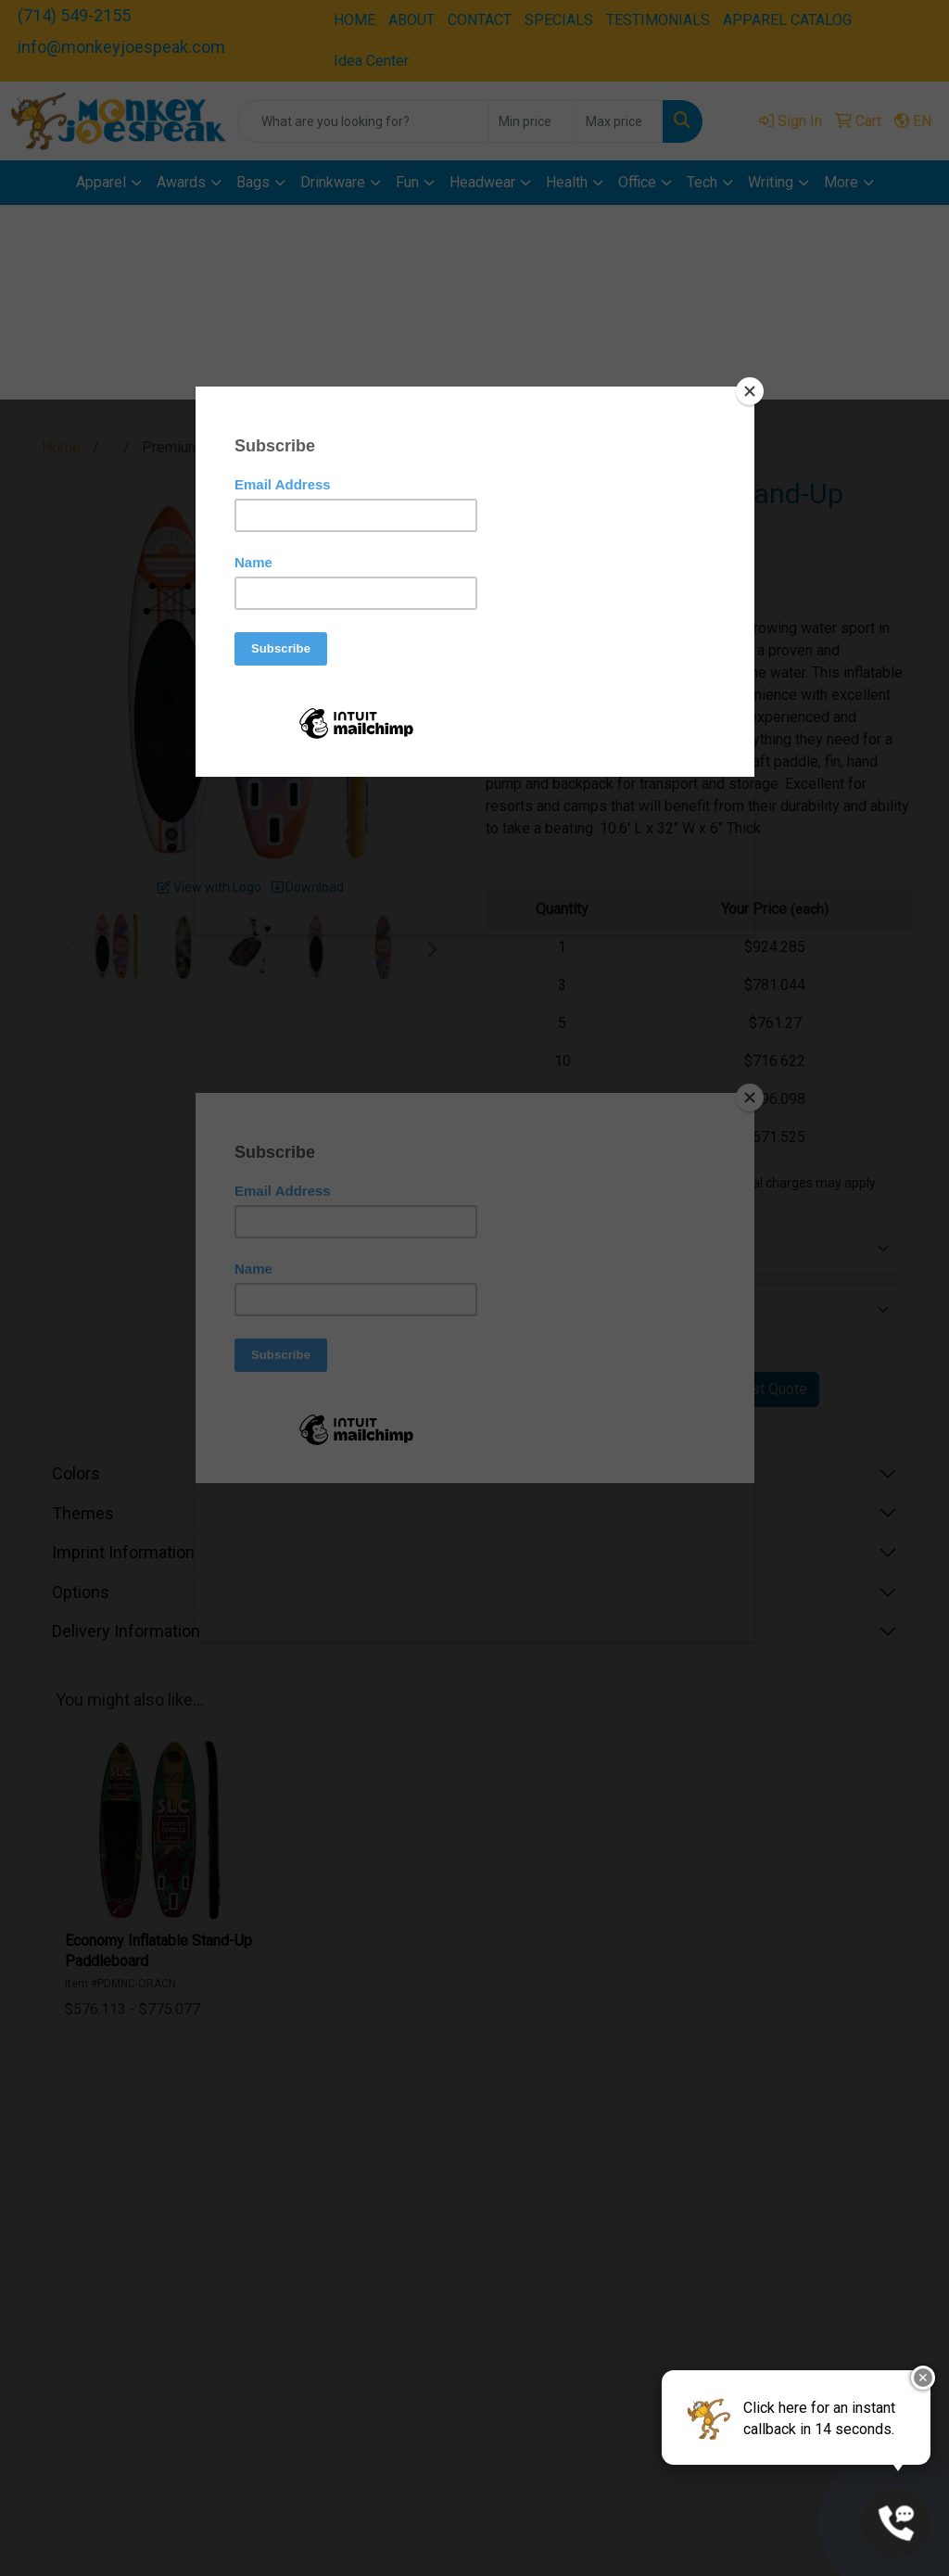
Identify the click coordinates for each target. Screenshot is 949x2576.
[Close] (750, 391)
